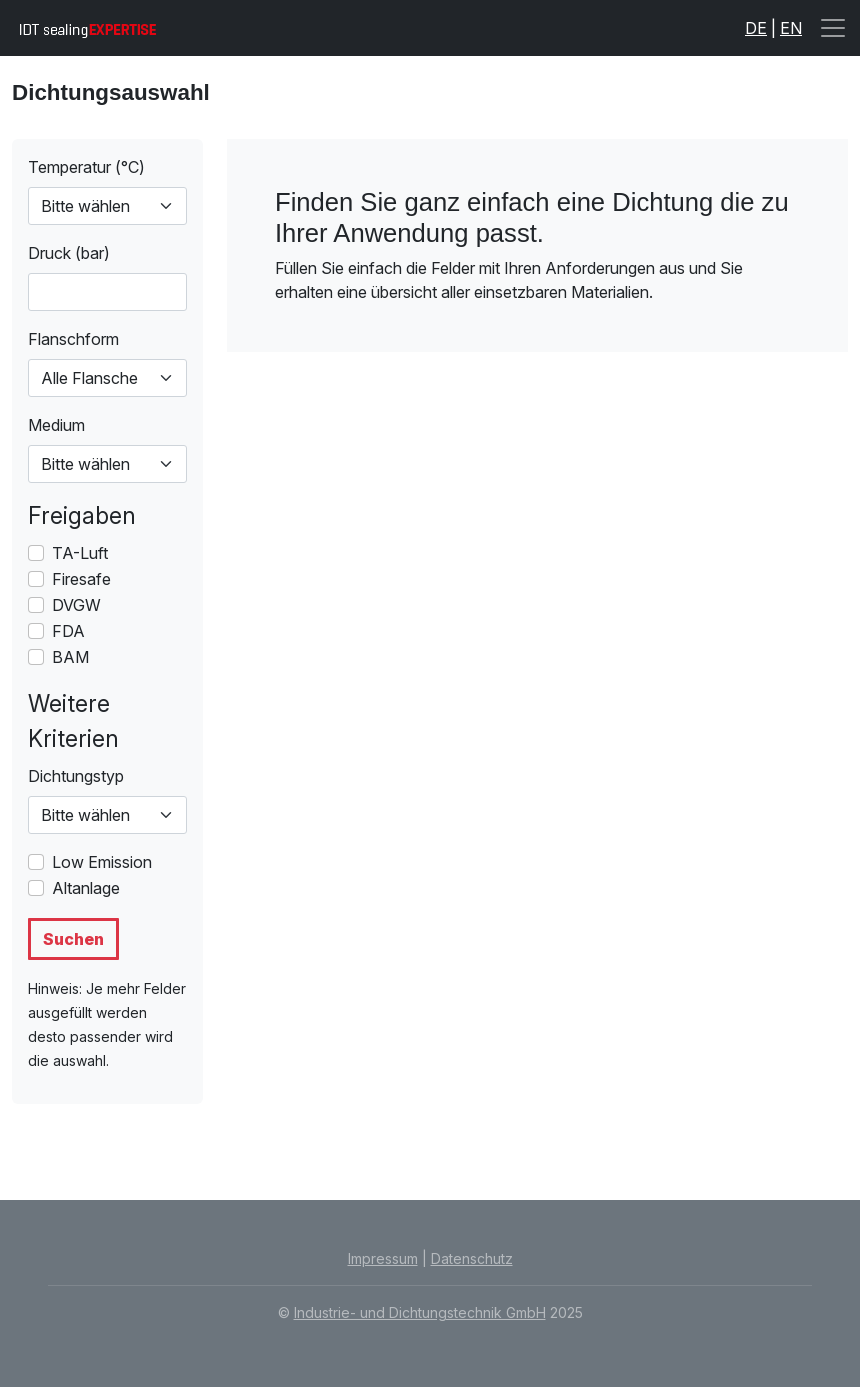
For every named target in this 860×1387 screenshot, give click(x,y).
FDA (68, 631)
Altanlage (86, 888)
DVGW (76, 605)
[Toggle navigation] (833, 28)
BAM (70, 657)
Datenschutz (472, 1258)
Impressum (383, 1258)
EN (791, 28)
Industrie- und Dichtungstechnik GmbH (420, 1312)
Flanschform (73, 339)
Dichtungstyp (76, 776)
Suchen (73, 939)
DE (756, 28)
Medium (56, 425)
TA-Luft (80, 553)
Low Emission (102, 862)
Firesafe (81, 579)
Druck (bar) (69, 253)
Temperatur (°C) (86, 167)
